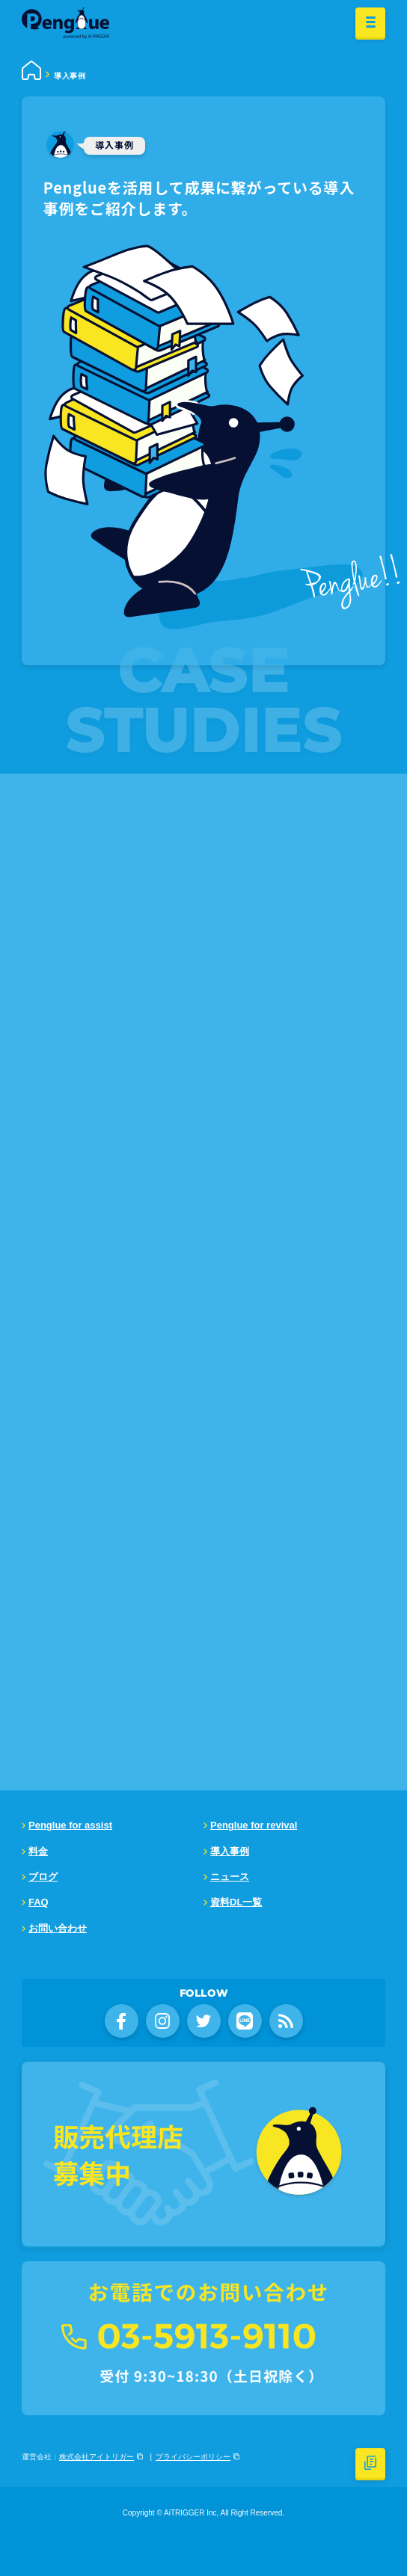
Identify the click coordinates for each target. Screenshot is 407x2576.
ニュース (229, 1876)
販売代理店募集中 (118, 2154)
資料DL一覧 (236, 1902)
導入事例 (229, 1851)
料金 (38, 1851)
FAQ (38, 1902)
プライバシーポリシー (193, 2457)
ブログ (43, 1876)
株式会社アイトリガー (96, 2457)
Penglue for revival (253, 1825)
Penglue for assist (70, 1825)
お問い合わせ (57, 1928)
